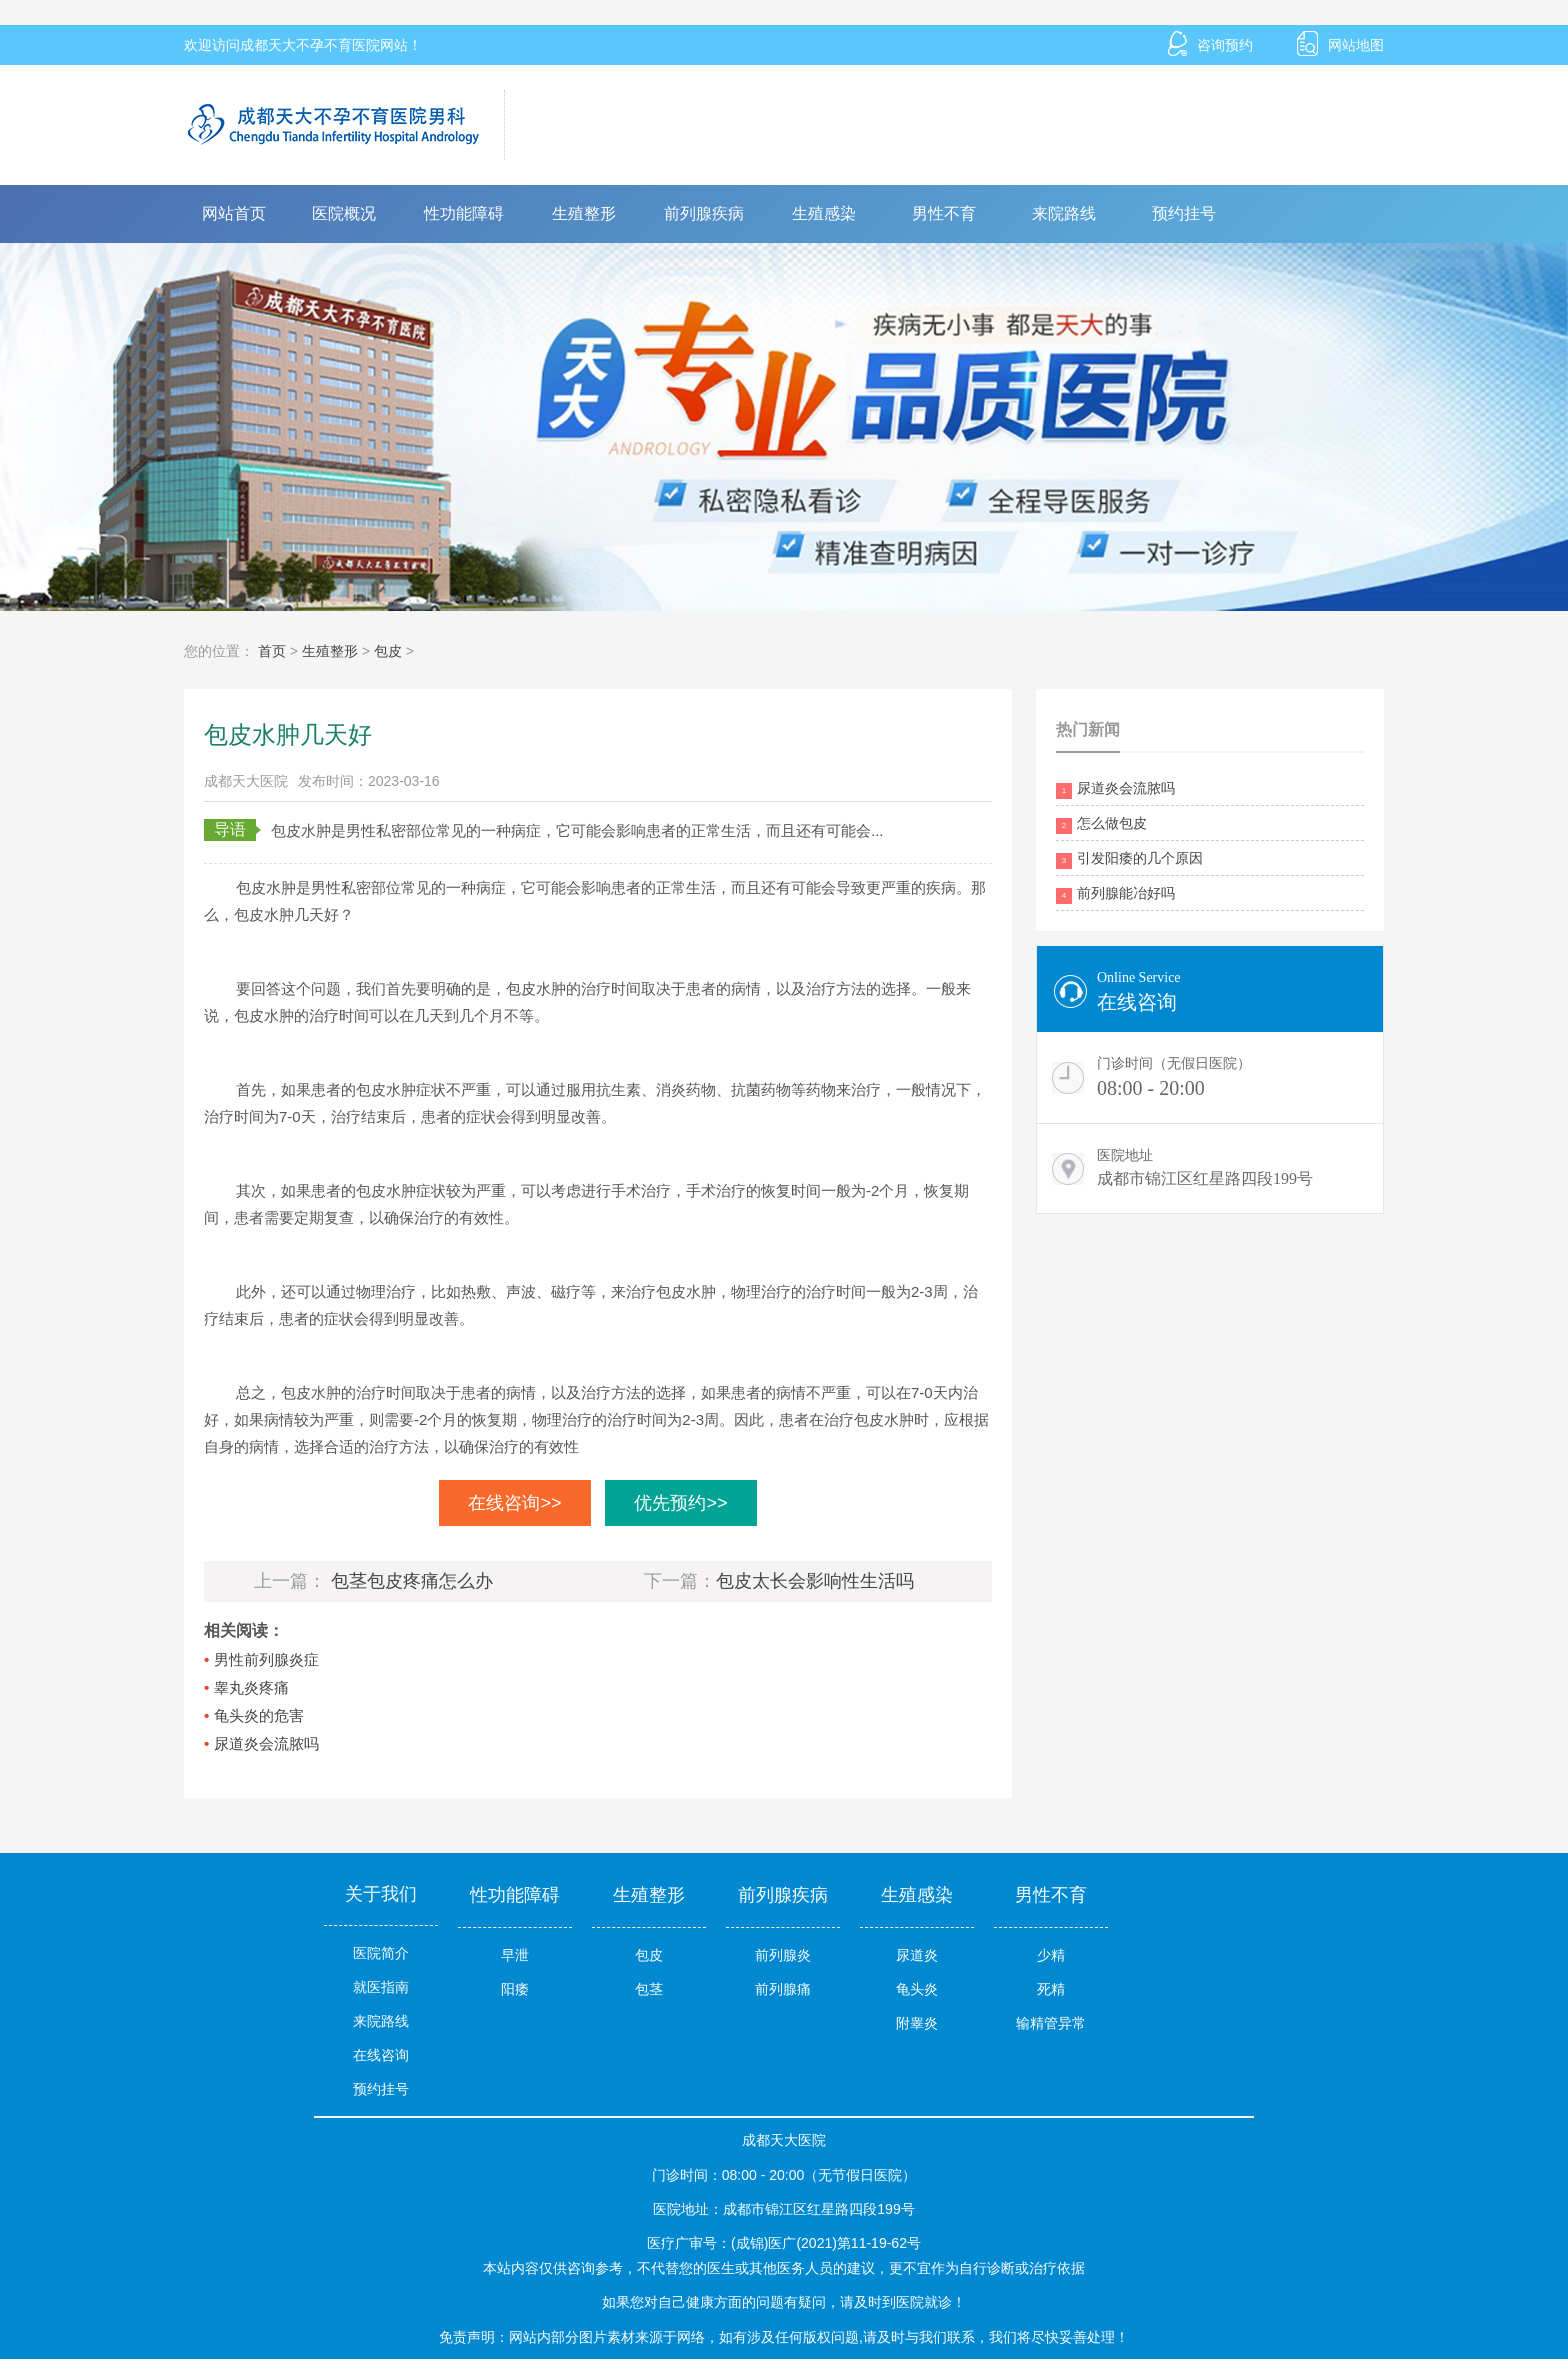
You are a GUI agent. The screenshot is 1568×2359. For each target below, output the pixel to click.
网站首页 (234, 213)
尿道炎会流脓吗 (266, 1743)
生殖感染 (824, 213)
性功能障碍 (464, 213)
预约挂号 (1184, 213)
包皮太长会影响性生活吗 (815, 1581)
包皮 (388, 651)
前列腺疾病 (704, 213)
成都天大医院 (246, 781)
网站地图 (1340, 45)
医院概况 (344, 213)
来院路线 (1064, 213)
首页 (272, 651)
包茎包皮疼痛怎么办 (412, 1581)
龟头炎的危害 (259, 1715)
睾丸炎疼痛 (251, 1687)
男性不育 (944, 213)
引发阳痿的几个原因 (1129, 859)
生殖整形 (584, 213)
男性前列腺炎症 (266, 1659)
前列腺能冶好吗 (1115, 894)
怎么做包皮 (1101, 824)
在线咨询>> (514, 1503)
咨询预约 (1210, 45)
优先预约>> (680, 1503)
